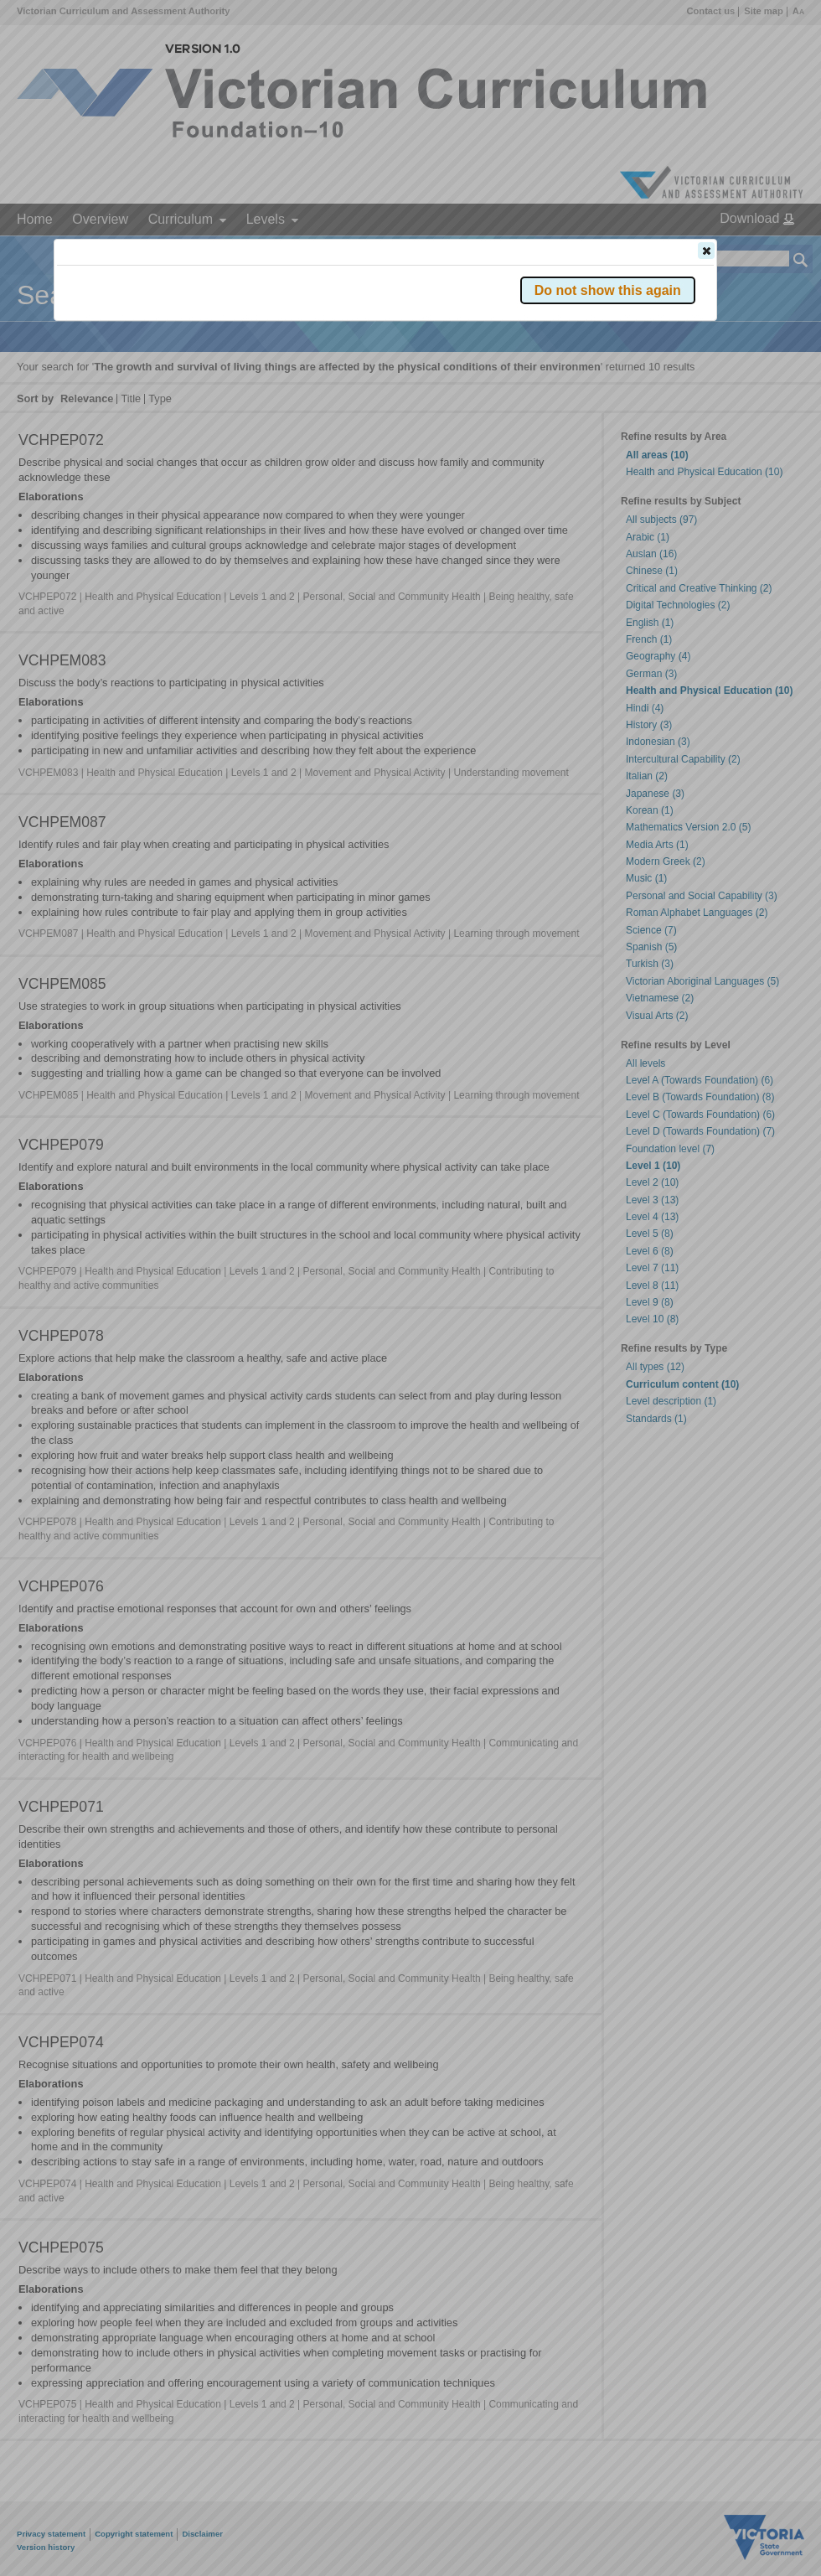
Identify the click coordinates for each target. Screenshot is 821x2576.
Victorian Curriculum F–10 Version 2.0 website (248, 345)
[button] (706, 250)
